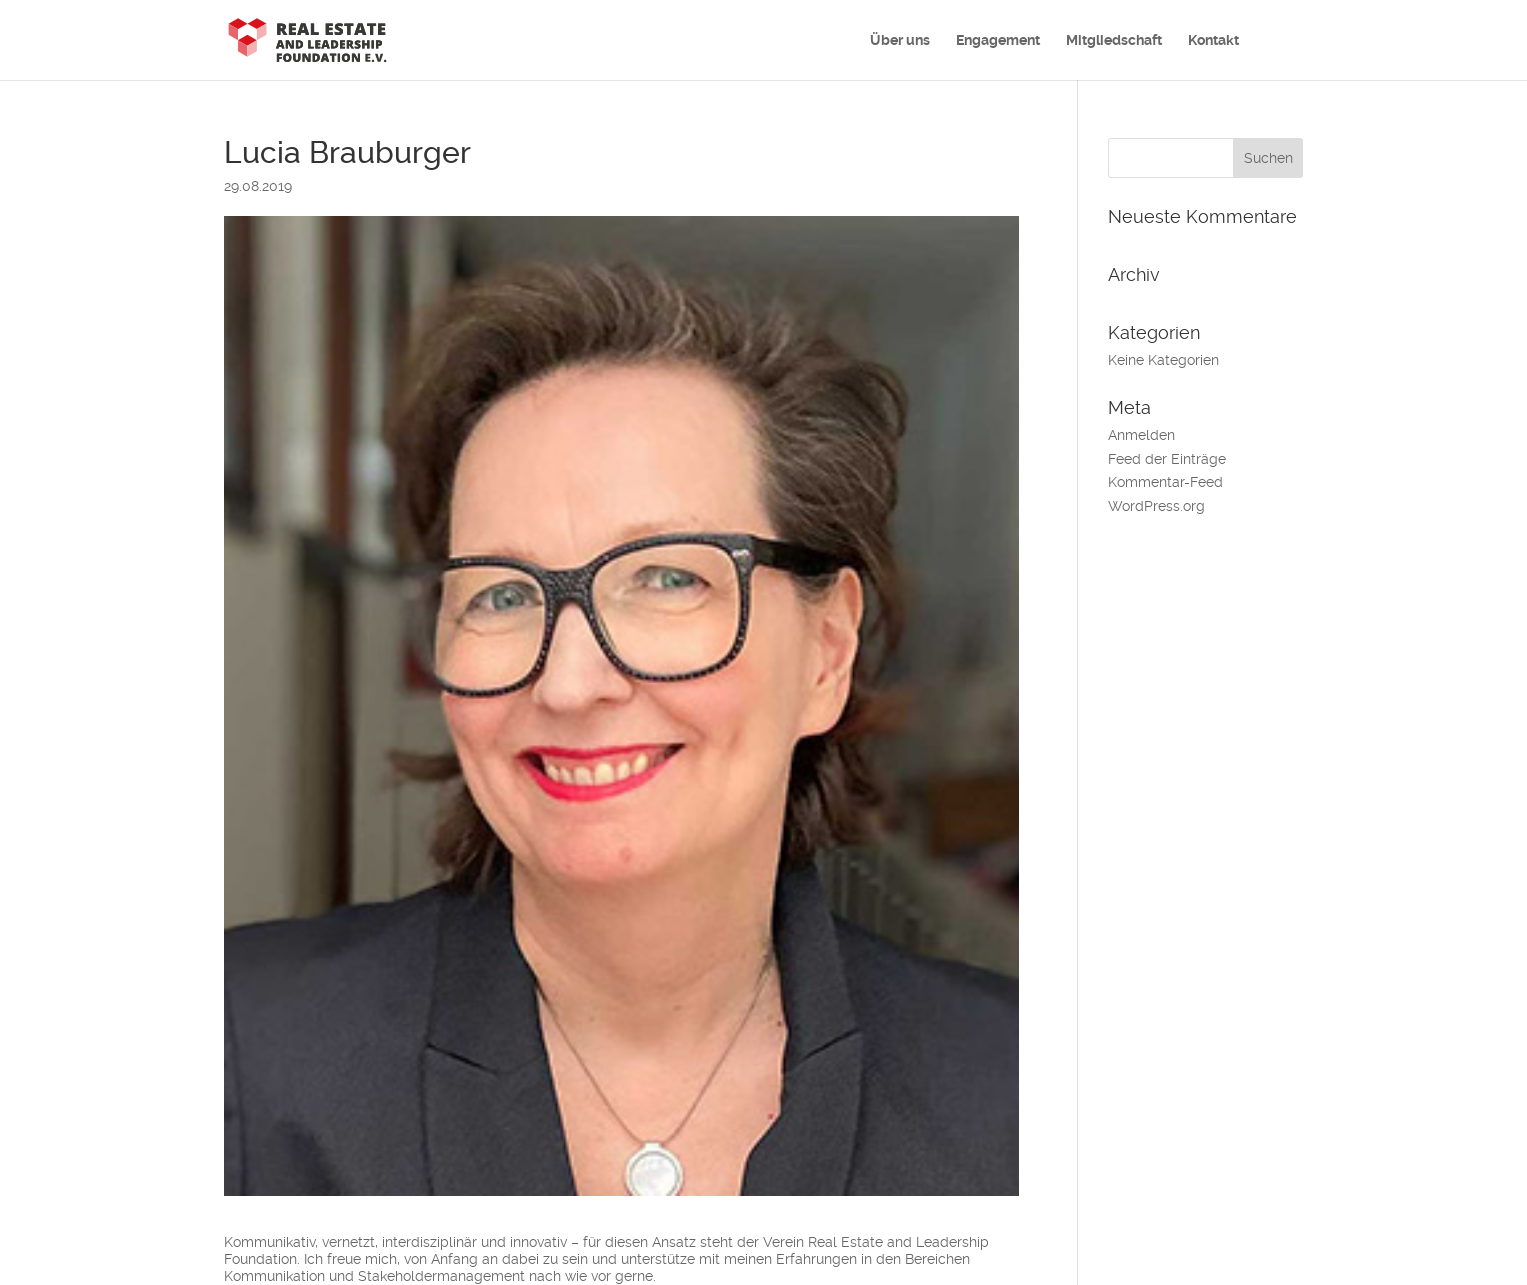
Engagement (998, 40)
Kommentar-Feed (1165, 482)
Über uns (900, 40)
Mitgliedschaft (1114, 40)
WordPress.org (1156, 506)
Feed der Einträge (1167, 459)
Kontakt (1213, 40)
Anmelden (1141, 435)
